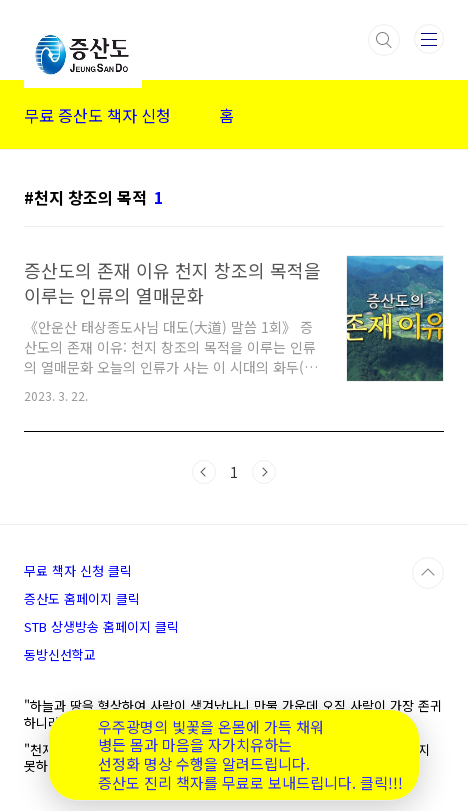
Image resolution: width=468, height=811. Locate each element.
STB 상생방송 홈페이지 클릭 (101, 626)
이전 (204, 472)
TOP (428, 573)
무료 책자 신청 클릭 (78, 570)
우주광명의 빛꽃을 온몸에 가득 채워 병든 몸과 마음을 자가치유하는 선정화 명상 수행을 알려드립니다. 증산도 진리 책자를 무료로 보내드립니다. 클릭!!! (250, 755)
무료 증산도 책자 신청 (97, 115)
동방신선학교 (60, 654)
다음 (264, 472)
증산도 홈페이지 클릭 (82, 598)
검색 (384, 40)
